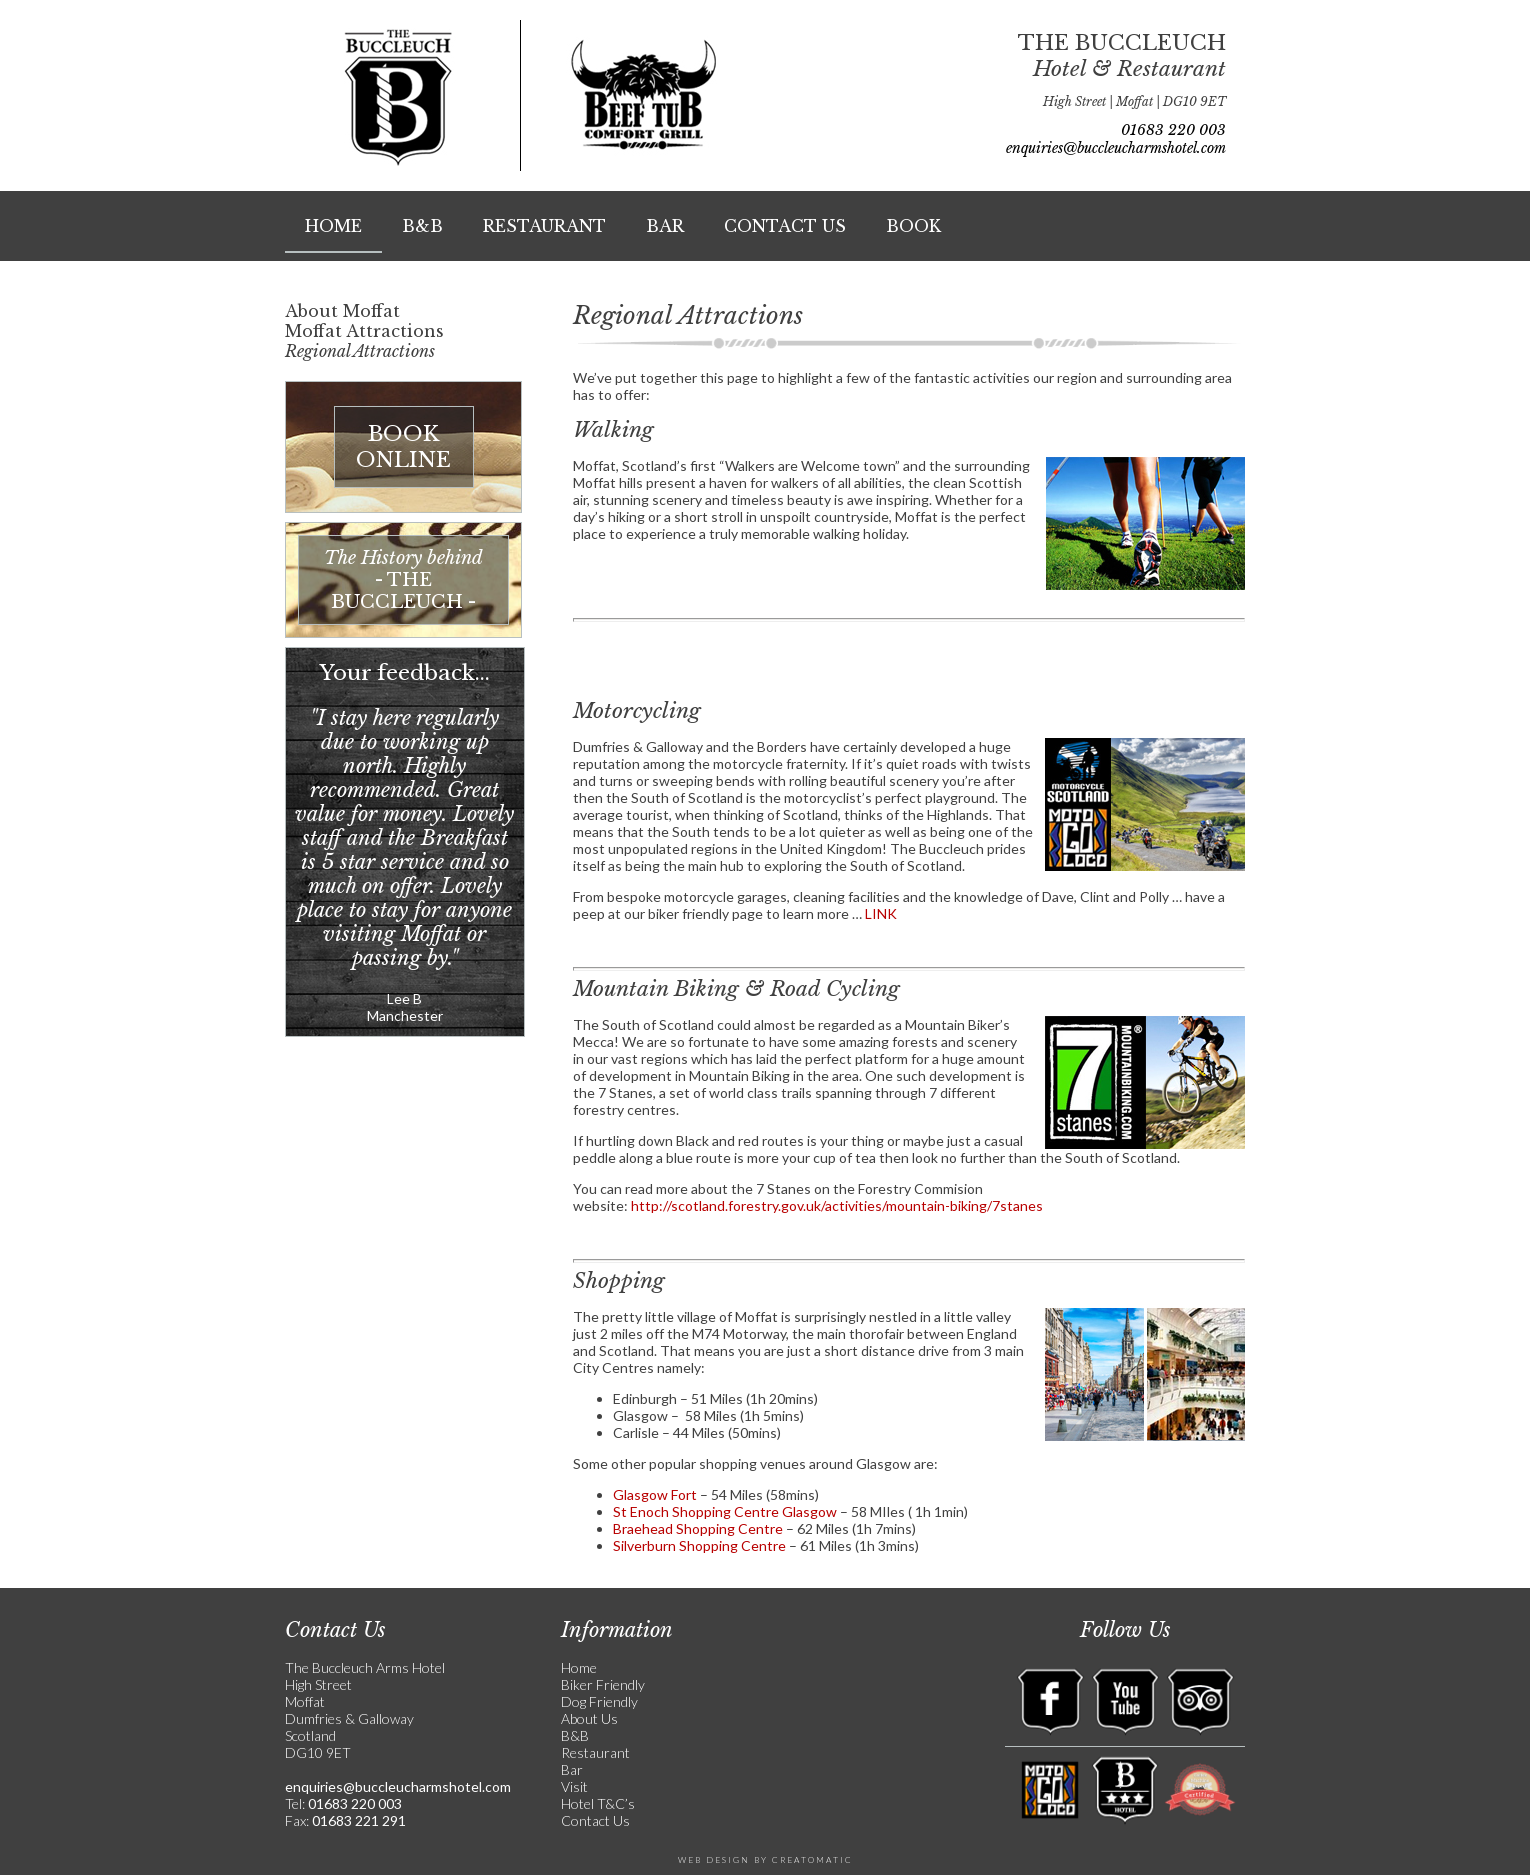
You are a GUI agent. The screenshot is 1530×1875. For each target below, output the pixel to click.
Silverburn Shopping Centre (699, 1545)
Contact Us (785, 226)
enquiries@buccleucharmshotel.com (1116, 148)
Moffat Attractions (364, 331)
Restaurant (544, 226)
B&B (422, 226)
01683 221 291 (357, 1820)
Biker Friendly (603, 1684)
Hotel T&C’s (598, 1803)
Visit (574, 1786)
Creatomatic (812, 1860)
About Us (589, 1718)
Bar (665, 226)
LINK (881, 913)
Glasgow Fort (655, 1494)
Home (333, 226)
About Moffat (342, 311)
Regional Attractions (360, 351)
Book (913, 226)
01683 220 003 (1173, 130)
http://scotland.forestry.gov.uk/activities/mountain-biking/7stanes (837, 1205)
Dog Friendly (599, 1701)
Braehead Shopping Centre (698, 1528)
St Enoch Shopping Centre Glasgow (725, 1511)
